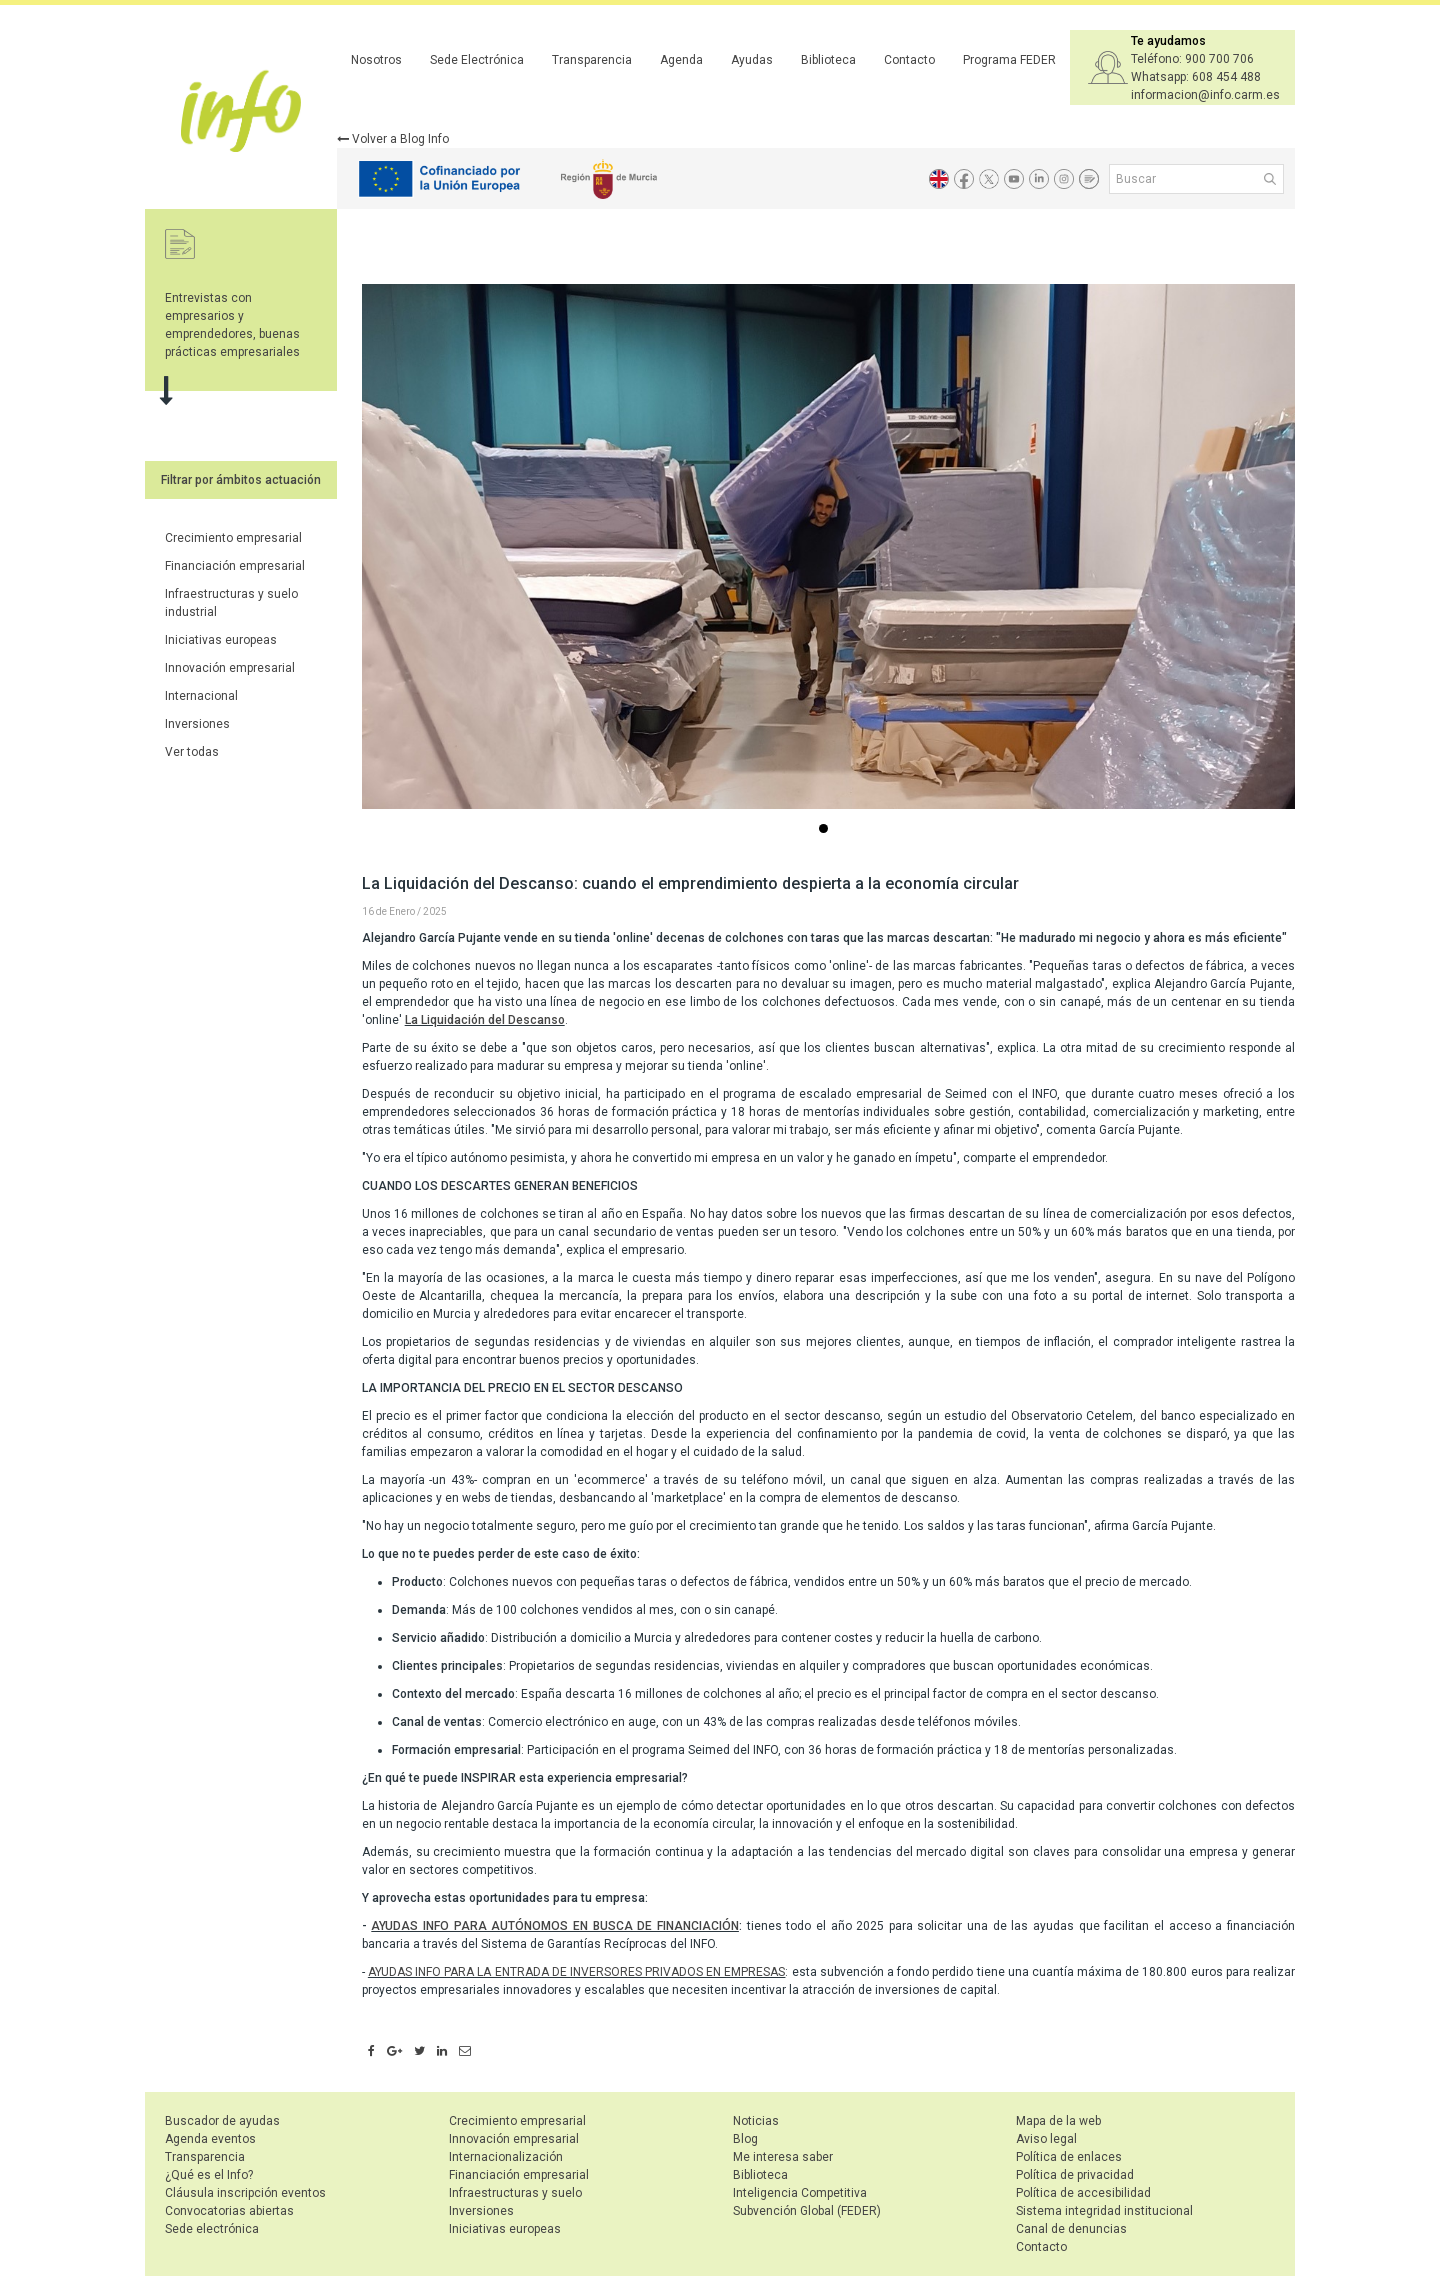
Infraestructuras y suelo (515, 2193)
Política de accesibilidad (1083, 2193)
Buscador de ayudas (222, 2121)
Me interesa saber (783, 2157)
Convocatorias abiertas (229, 2211)
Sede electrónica (212, 2229)
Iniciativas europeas (221, 640)
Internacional (201, 696)
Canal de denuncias (1071, 2229)
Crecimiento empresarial (233, 538)
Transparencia (592, 60)
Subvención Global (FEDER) (807, 2211)
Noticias (756, 2121)
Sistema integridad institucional (1104, 2211)
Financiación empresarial (235, 566)
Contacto (909, 60)
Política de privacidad (1075, 2175)
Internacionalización (506, 2157)
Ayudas (752, 60)
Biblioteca (828, 60)
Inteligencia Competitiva (800, 2193)
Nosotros (376, 60)
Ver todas (192, 752)
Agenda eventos (210, 2139)
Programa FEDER (1009, 60)
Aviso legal (1046, 2139)
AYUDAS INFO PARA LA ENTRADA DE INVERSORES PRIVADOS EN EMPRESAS (577, 1972)
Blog (745, 2139)
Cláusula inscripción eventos (245, 2193)
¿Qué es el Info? (209, 2175)
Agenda (681, 60)
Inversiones (197, 724)
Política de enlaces (1069, 2157)
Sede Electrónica (477, 60)
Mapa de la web (1058, 2121)
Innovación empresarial (230, 668)
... (827, 830)
